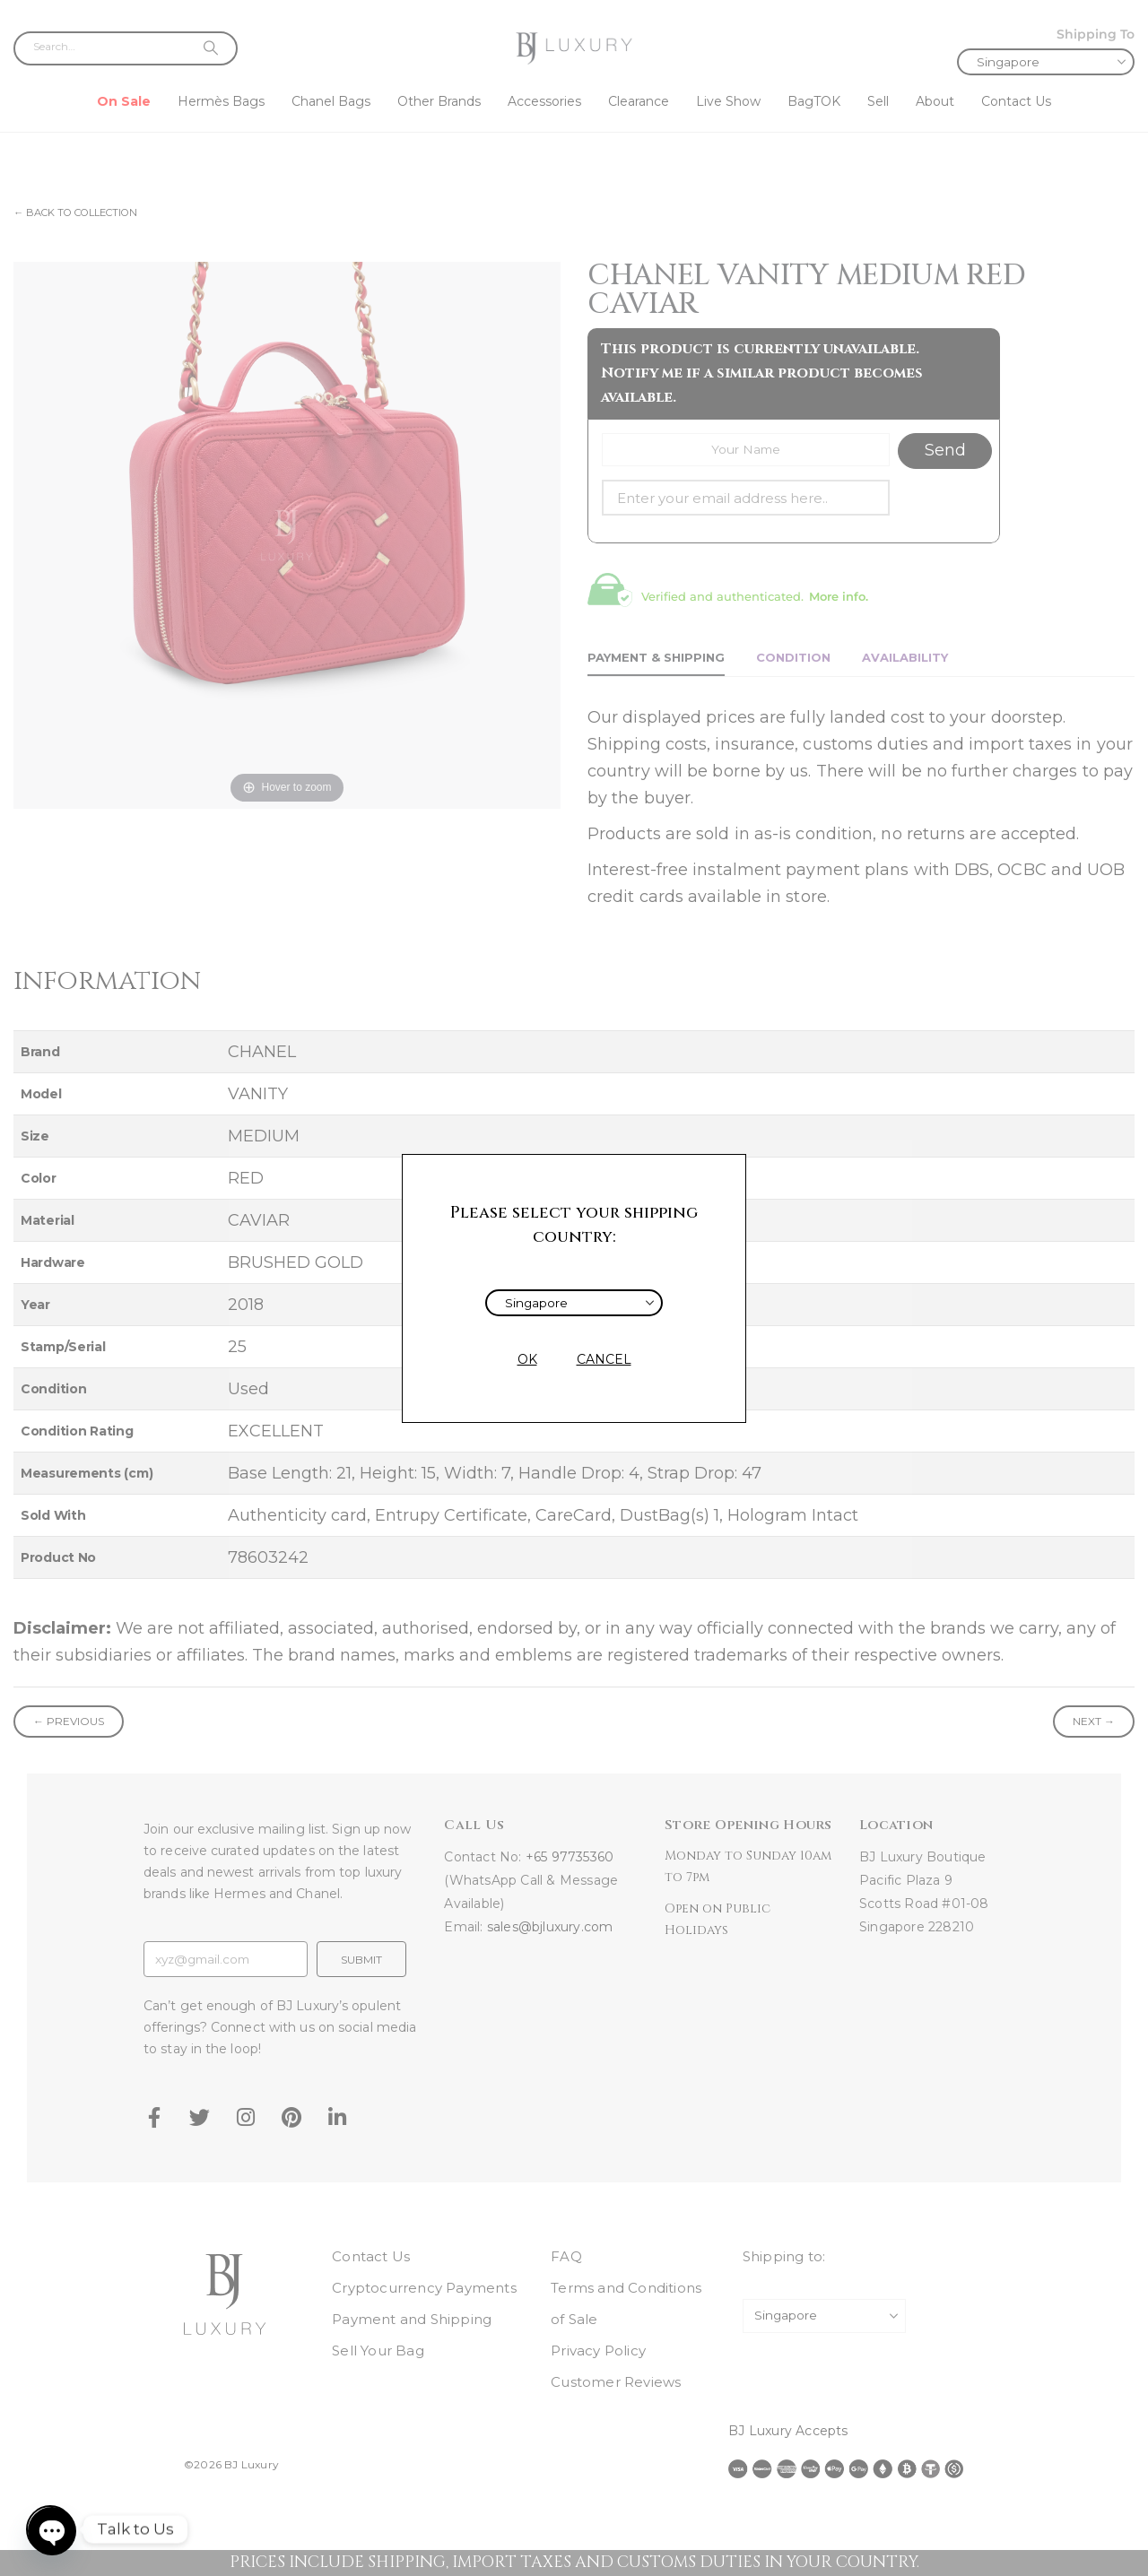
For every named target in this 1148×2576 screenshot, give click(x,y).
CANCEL (604, 1359)
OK (527, 1359)
